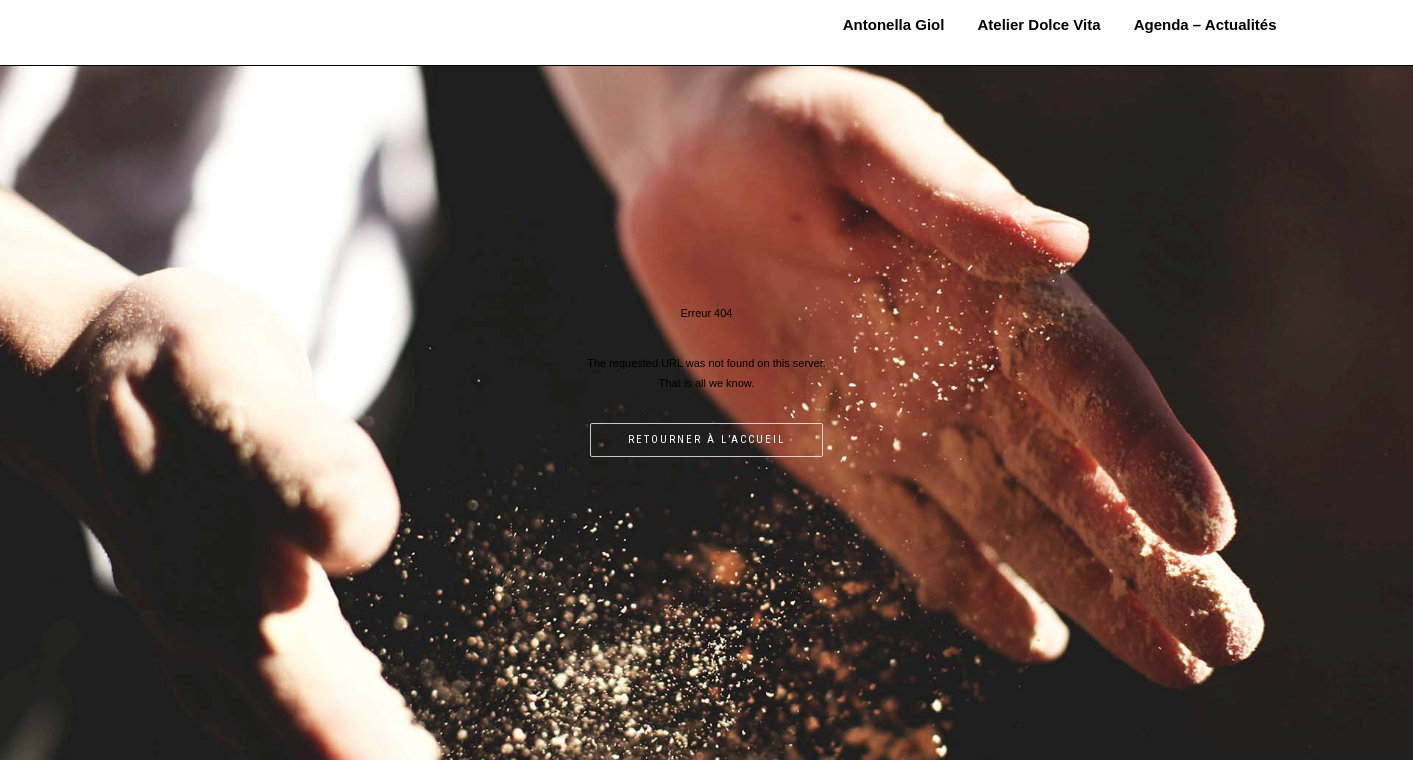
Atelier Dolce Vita (1039, 24)
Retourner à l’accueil (706, 439)
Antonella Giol (253, 17)
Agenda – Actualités (1205, 24)
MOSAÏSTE (253, 37)
